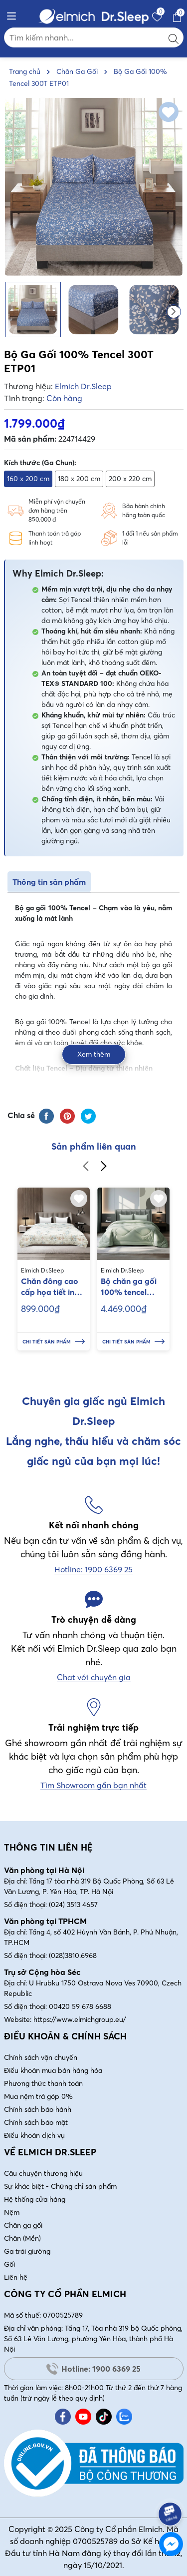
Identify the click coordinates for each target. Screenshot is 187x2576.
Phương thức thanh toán (43, 2083)
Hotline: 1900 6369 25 (93, 2369)
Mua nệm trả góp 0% (38, 2096)
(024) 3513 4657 (73, 1904)
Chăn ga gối (23, 2225)
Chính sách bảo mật (36, 2122)
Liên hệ (15, 2277)
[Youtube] (83, 2417)
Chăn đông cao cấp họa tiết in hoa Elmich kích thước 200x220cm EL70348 (50, 1287)
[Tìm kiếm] (174, 37)
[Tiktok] (104, 2417)
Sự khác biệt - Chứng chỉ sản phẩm (60, 2186)
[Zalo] (124, 2417)
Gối (9, 2264)
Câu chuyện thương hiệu (43, 2173)
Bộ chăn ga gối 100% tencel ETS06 (129, 1287)
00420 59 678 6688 (80, 2006)
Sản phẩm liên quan (93, 1146)
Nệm (11, 2212)
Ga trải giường (27, 2251)
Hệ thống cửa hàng (34, 2199)
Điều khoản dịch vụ (34, 2135)
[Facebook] (63, 2417)
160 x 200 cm (28, 478)
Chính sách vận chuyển (40, 2057)
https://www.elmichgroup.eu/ (79, 2019)
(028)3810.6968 (73, 1955)
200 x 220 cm (130, 478)
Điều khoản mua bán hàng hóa (53, 2070)
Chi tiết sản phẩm (53, 1341)
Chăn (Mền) (22, 2238)
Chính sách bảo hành (37, 2109)
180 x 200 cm (79, 478)
